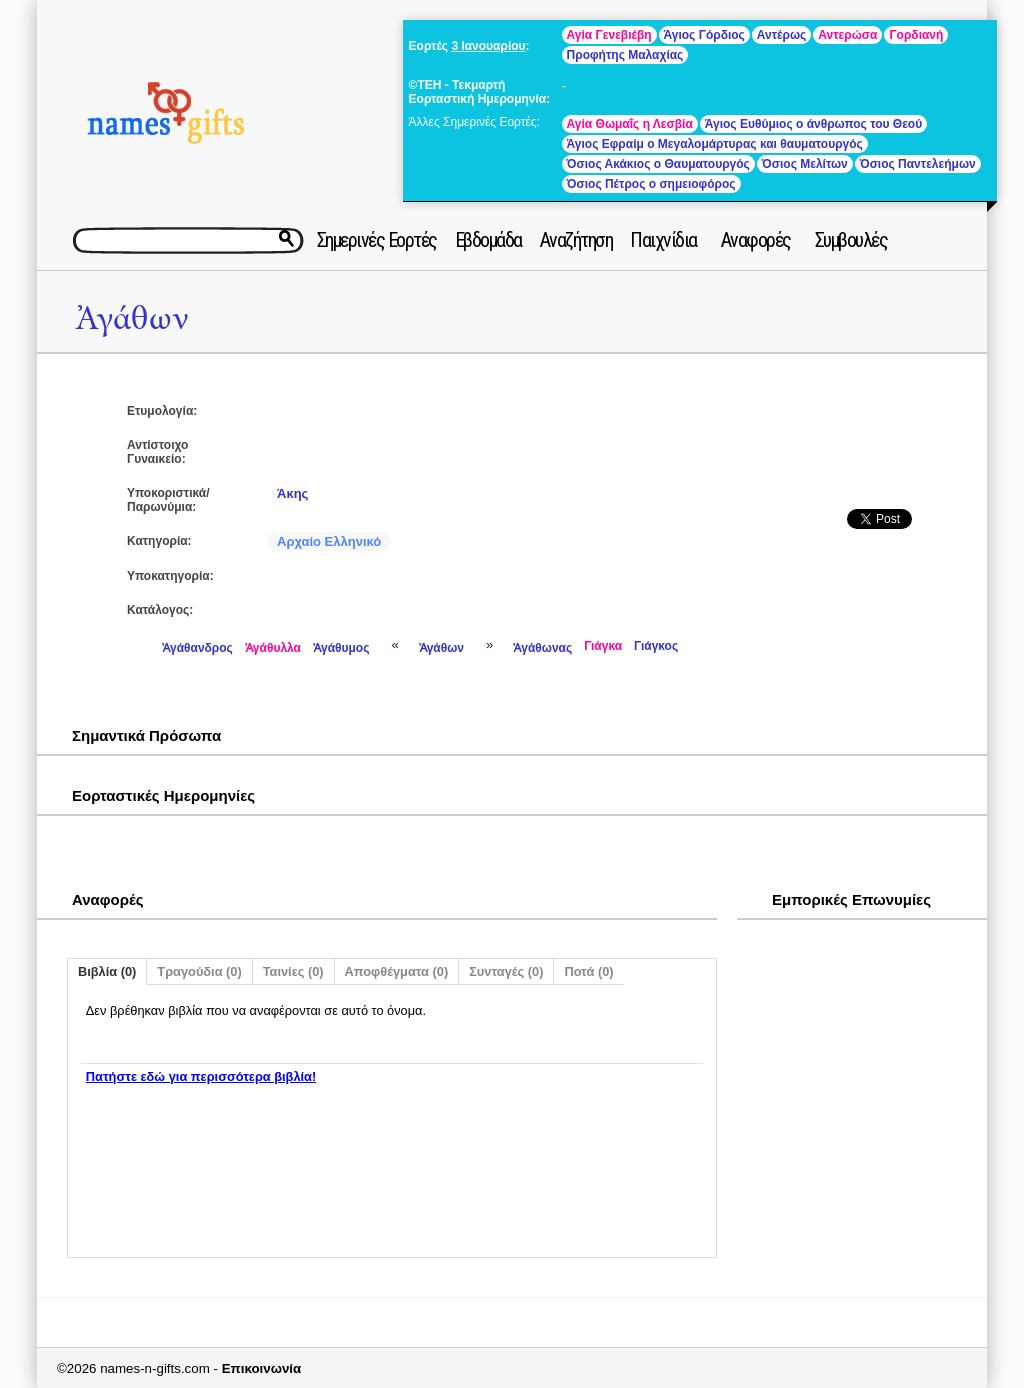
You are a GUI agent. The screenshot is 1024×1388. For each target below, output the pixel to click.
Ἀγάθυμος (341, 648)
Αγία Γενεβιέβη (609, 35)
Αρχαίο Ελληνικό (329, 541)
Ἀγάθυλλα (273, 648)
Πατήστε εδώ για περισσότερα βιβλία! (201, 1076)
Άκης (292, 493)
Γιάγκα (603, 646)
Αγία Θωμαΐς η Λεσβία (630, 124)
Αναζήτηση (576, 240)
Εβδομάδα (488, 240)
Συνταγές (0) (506, 971)
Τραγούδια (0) (199, 971)
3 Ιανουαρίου (488, 46)
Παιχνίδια (663, 240)
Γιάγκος (656, 646)
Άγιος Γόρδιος (704, 35)
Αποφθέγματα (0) (397, 971)
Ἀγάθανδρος (197, 648)
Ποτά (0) (588, 971)
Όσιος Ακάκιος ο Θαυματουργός (658, 164)
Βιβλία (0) (107, 971)
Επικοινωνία (262, 1368)
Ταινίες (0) (293, 971)
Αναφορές (756, 240)
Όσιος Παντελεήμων (918, 164)
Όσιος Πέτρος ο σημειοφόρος (651, 184)
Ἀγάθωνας (542, 648)
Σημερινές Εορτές (377, 240)
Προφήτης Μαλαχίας (625, 55)
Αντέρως (781, 35)
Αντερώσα (847, 35)
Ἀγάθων (132, 318)
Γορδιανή (916, 35)
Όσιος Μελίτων (805, 164)
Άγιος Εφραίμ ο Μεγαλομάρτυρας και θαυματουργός (715, 144)
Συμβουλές (851, 240)
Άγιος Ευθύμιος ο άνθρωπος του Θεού (813, 124)
